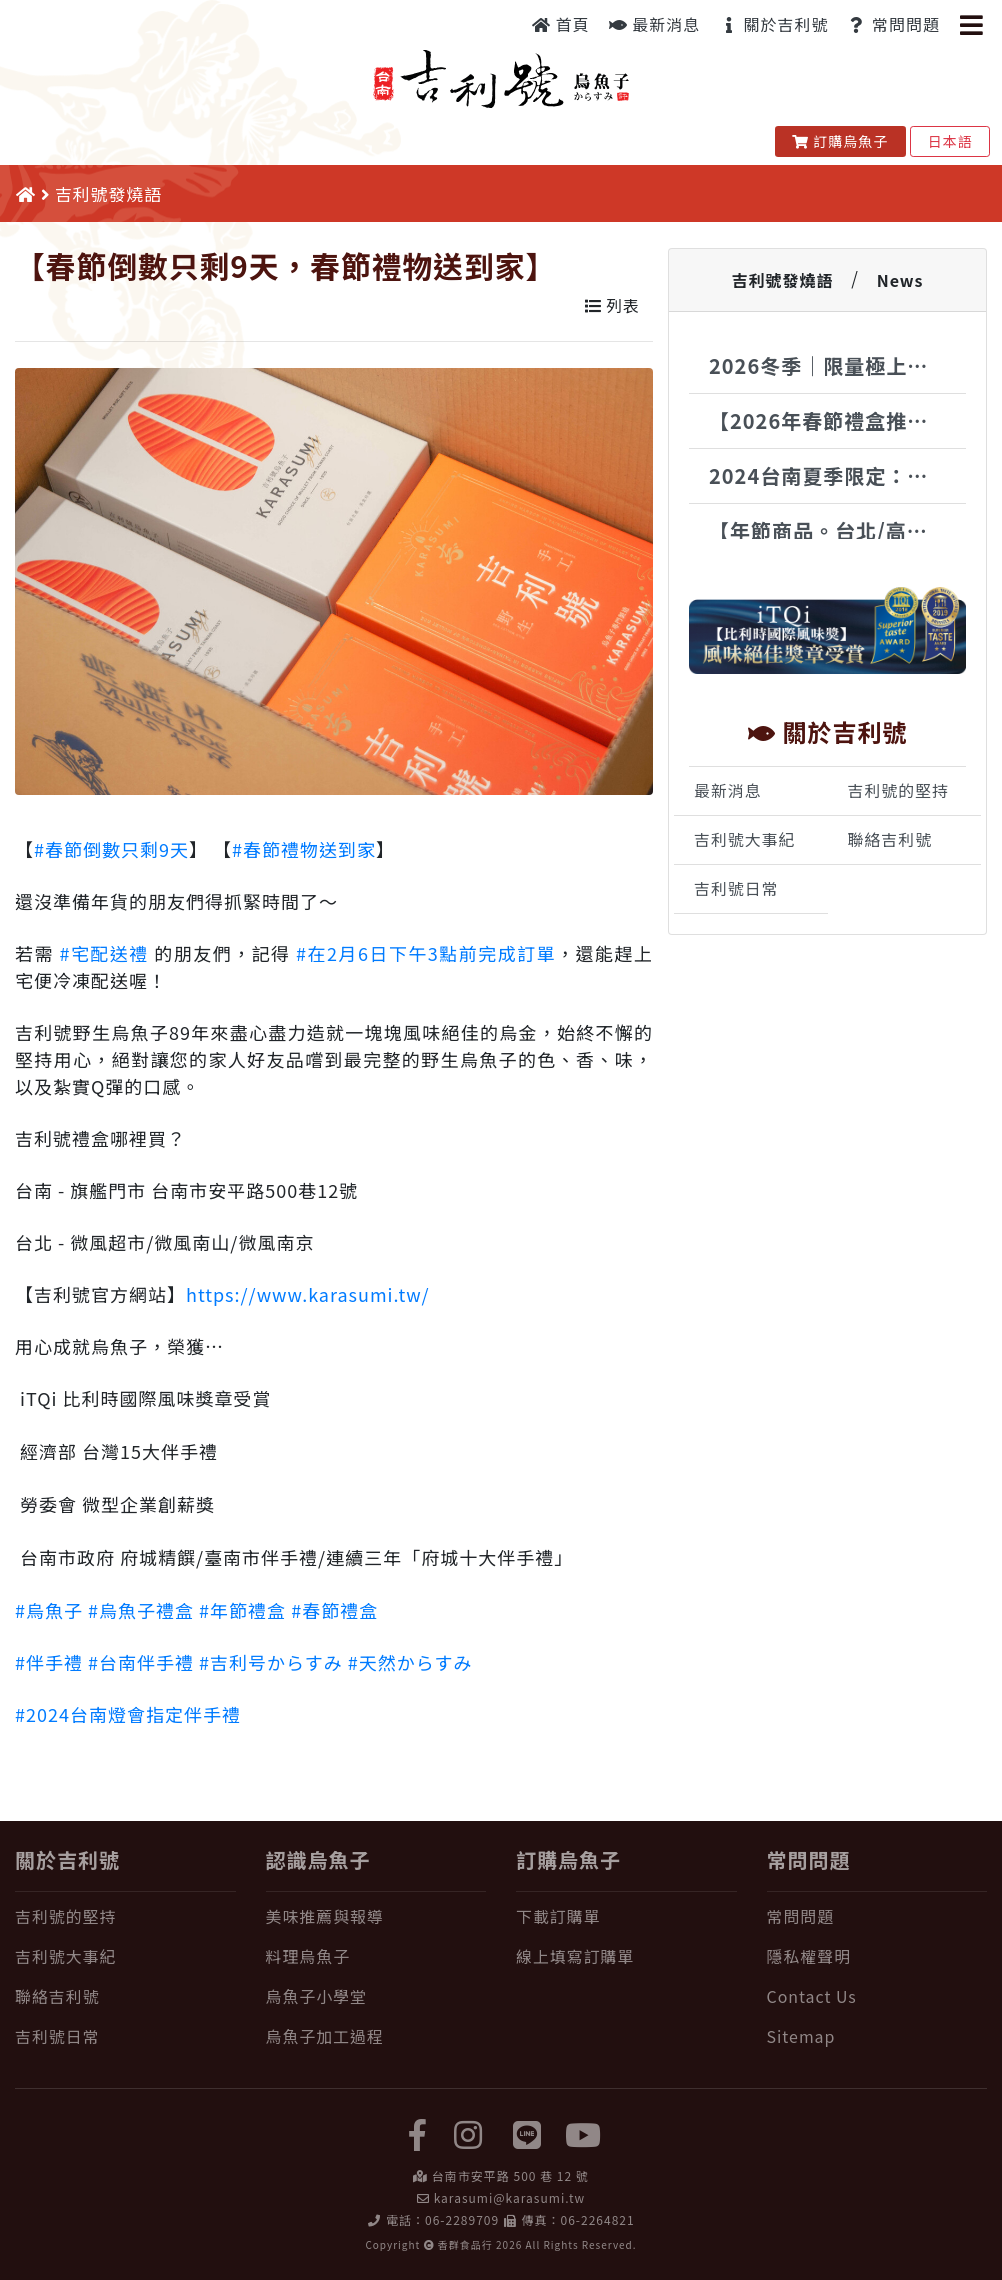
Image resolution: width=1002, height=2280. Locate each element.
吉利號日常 (736, 888)
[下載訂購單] (626, 1917)
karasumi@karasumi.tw (509, 2197)
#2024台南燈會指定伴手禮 (128, 1714)
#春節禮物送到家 (304, 849)
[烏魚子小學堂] (376, 1997)
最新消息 (655, 24)
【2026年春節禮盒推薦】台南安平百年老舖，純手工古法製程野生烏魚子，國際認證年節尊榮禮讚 (837, 420)
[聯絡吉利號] (125, 1997)
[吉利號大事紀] (125, 1957)
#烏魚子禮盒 (141, 1610)
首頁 (560, 24)
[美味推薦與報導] (376, 1917)
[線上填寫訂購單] (626, 1957)
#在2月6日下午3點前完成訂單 (426, 953)
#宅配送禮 (103, 953)
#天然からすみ (410, 1662)
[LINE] (528, 2133)
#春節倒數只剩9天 (111, 849)
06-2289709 (462, 2219)
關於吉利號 (774, 24)
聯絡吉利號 (890, 839)
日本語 (950, 141)
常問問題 (893, 24)
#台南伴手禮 (141, 1662)
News (900, 280)
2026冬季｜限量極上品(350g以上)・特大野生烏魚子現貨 (837, 365)
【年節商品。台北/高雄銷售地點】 (837, 530)
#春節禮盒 (334, 1610)
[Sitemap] (877, 2037)
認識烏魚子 (318, 1859)
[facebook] (418, 2133)
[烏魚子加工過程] (376, 2037)
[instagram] (468, 2133)
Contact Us (812, 1996)
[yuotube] (584, 2133)
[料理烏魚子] (376, 1957)
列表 (612, 305)
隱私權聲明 (809, 1956)
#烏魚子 (49, 1610)
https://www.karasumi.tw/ (308, 1294)
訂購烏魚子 (840, 141)
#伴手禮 (49, 1662)
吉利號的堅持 (898, 790)
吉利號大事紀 (744, 839)
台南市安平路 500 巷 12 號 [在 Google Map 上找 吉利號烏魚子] (510, 2175)
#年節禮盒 (242, 1610)
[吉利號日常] (125, 2037)
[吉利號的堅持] (125, 1917)
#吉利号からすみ (271, 1662)
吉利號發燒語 (782, 280)
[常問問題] (877, 1917)
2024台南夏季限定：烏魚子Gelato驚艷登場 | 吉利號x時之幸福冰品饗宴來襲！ (837, 475)
